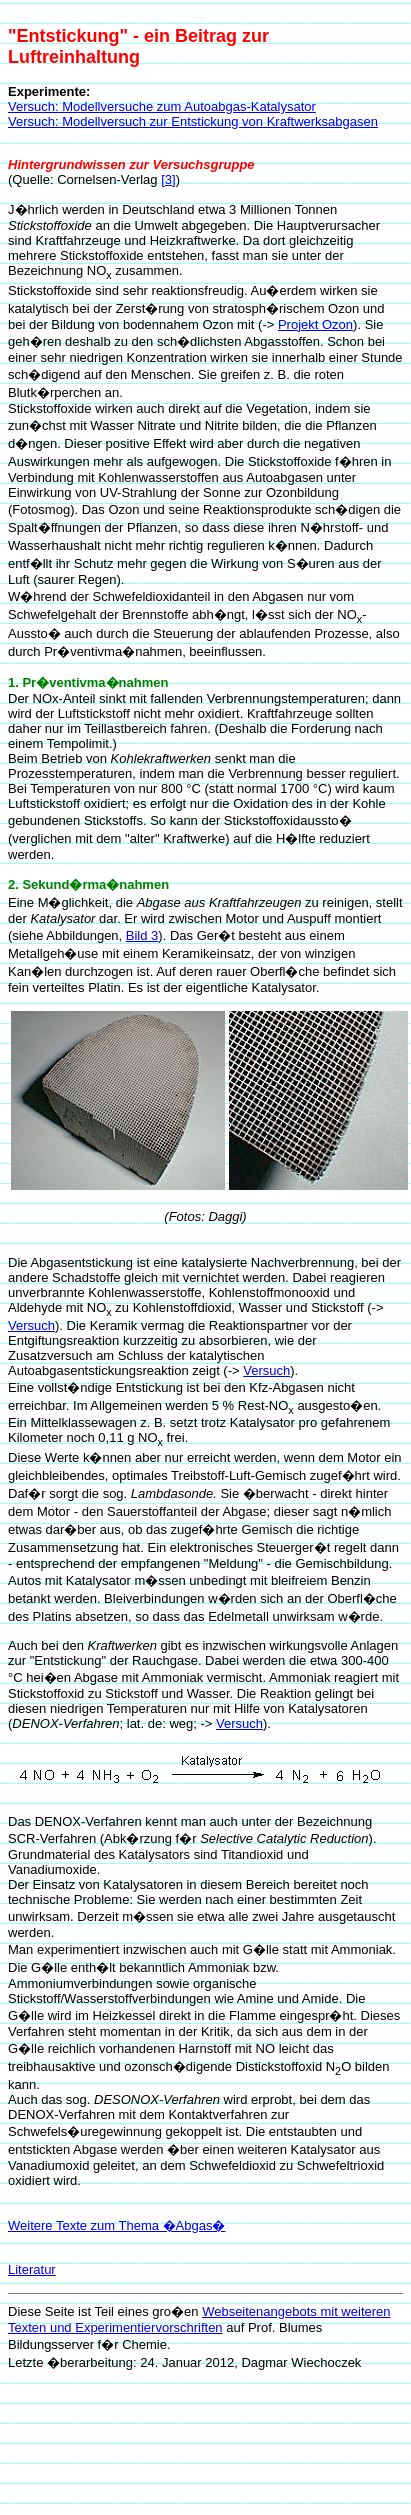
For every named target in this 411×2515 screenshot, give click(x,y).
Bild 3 (142, 935)
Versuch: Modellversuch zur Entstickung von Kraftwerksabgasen (193, 121)
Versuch (31, 1325)
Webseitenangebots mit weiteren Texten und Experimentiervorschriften (199, 2319)
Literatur (32, 2269)
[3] (168, 179)
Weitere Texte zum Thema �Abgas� (116, 2225)
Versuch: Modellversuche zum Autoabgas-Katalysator (162, 106)
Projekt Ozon (315, 324)
